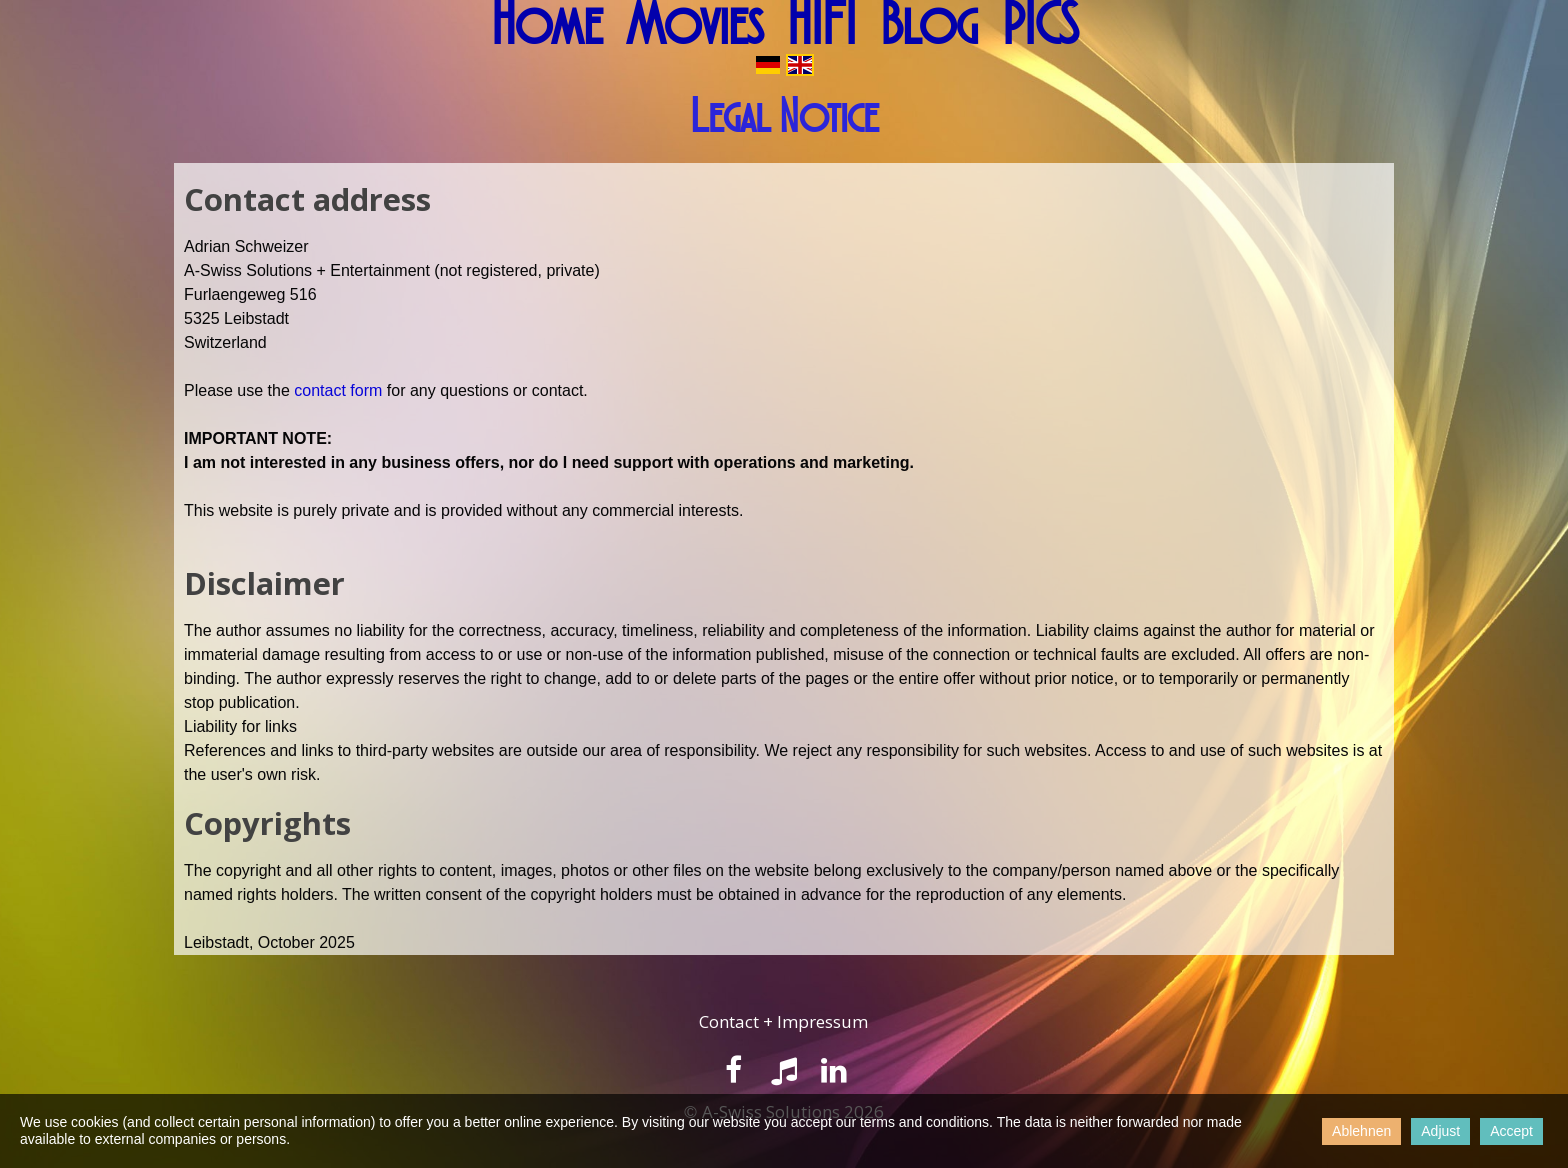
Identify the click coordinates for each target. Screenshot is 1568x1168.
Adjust (1440, 1131)
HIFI (821, 25)
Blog (929, 25)
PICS (1040, 25)
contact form (340, 390)
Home (546, 25)
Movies (694, 25)
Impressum (822, 1021)
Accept (1511, 1131)
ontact (736, 1021)
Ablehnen (1361, 1131)
